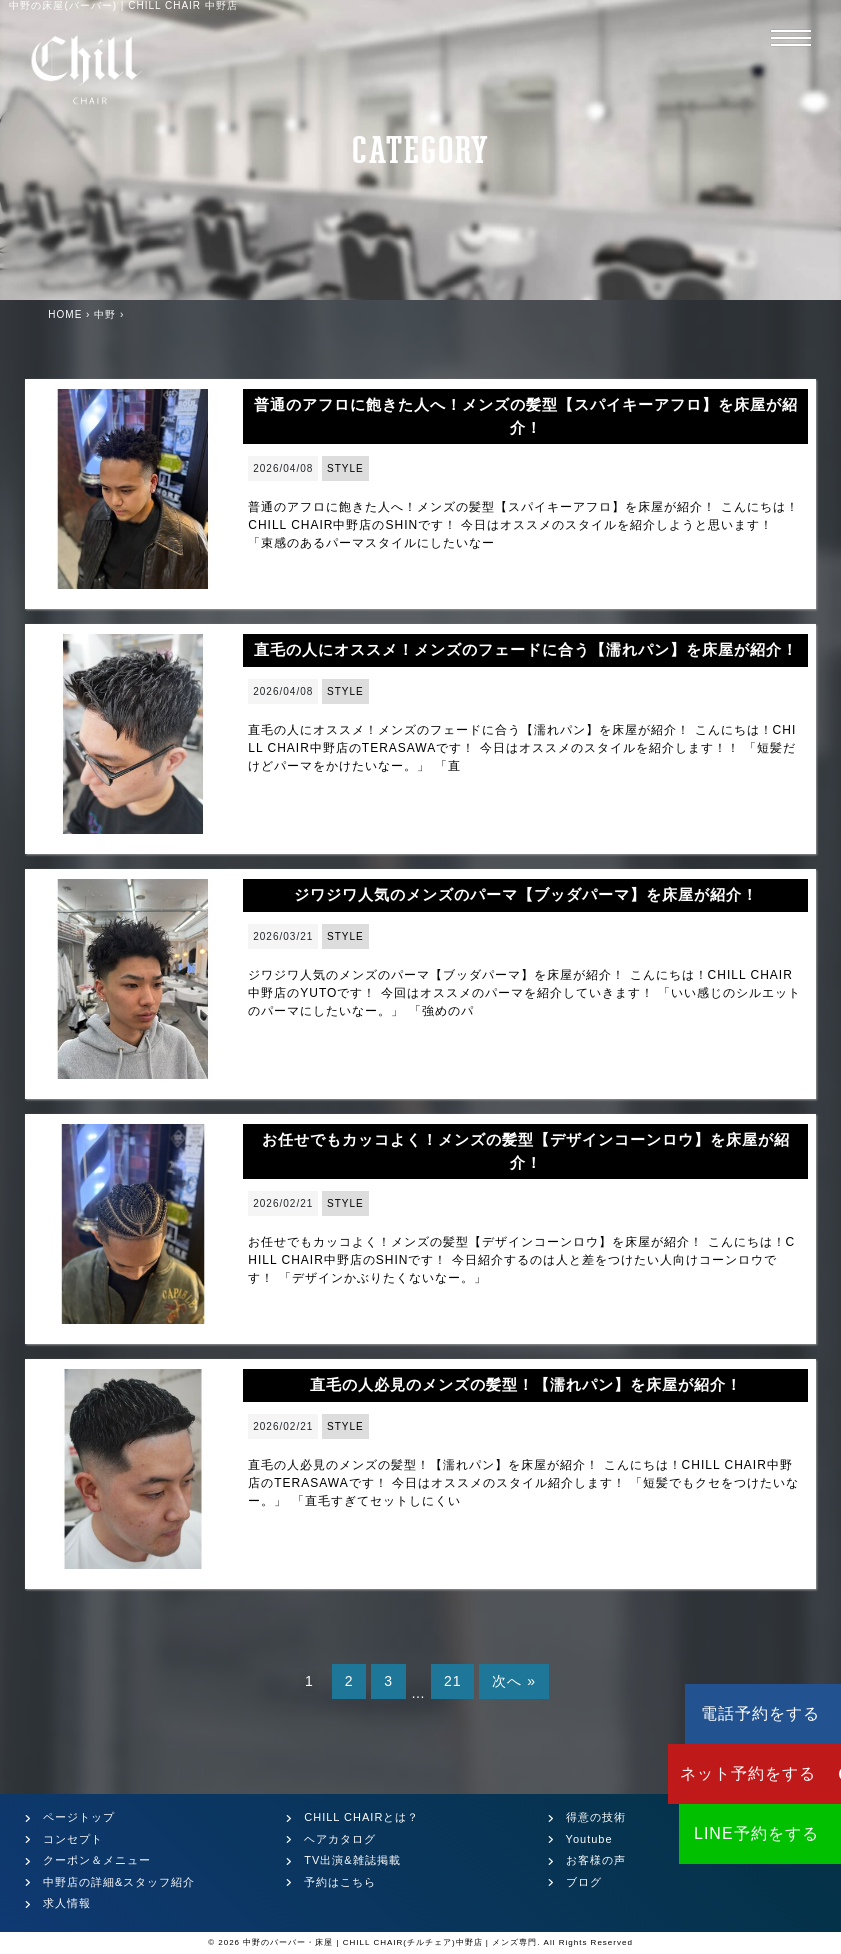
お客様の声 (596, 1860)
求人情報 (67, 1903)
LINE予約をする (721, 1833)
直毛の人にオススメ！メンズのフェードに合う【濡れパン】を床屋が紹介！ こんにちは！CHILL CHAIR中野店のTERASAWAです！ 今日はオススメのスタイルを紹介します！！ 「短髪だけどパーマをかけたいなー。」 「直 (522, 748)
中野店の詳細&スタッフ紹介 (119, 1882)
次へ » (514, 1681)
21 (453, 1681)
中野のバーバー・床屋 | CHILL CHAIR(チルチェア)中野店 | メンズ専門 (390, 1942)
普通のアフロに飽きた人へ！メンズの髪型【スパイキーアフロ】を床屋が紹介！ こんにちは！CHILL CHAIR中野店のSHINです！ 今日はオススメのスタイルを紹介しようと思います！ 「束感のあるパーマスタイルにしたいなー (523, 525)
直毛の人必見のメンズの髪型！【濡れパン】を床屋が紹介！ (526, 1384)
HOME (65, 314)
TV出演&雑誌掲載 (352, 1860)
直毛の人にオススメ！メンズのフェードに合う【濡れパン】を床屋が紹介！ (526, 649)
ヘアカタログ (340, 1839)
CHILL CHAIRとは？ (361, 1817)
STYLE (345, 468)
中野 (105, 314)
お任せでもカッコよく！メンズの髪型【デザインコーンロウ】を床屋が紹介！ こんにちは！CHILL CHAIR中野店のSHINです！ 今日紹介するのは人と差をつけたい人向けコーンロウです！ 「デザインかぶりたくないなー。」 (521, 1260)
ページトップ (79, 1817)
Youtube (589, 1839)
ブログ (584, 1882)
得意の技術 (596, 1817)
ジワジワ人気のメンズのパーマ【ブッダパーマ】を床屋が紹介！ (526, 894)
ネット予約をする (721, 1773)
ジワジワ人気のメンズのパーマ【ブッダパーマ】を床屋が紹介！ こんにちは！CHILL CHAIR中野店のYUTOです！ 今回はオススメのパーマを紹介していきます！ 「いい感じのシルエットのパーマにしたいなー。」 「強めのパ (524, 993)
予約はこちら (340, 1882)
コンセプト (73, 1839)
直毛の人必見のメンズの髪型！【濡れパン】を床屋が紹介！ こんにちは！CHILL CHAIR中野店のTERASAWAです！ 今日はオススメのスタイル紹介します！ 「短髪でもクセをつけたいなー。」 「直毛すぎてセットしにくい (523, 1483)
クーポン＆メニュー (97, 1860)
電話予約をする (721, 1713)
